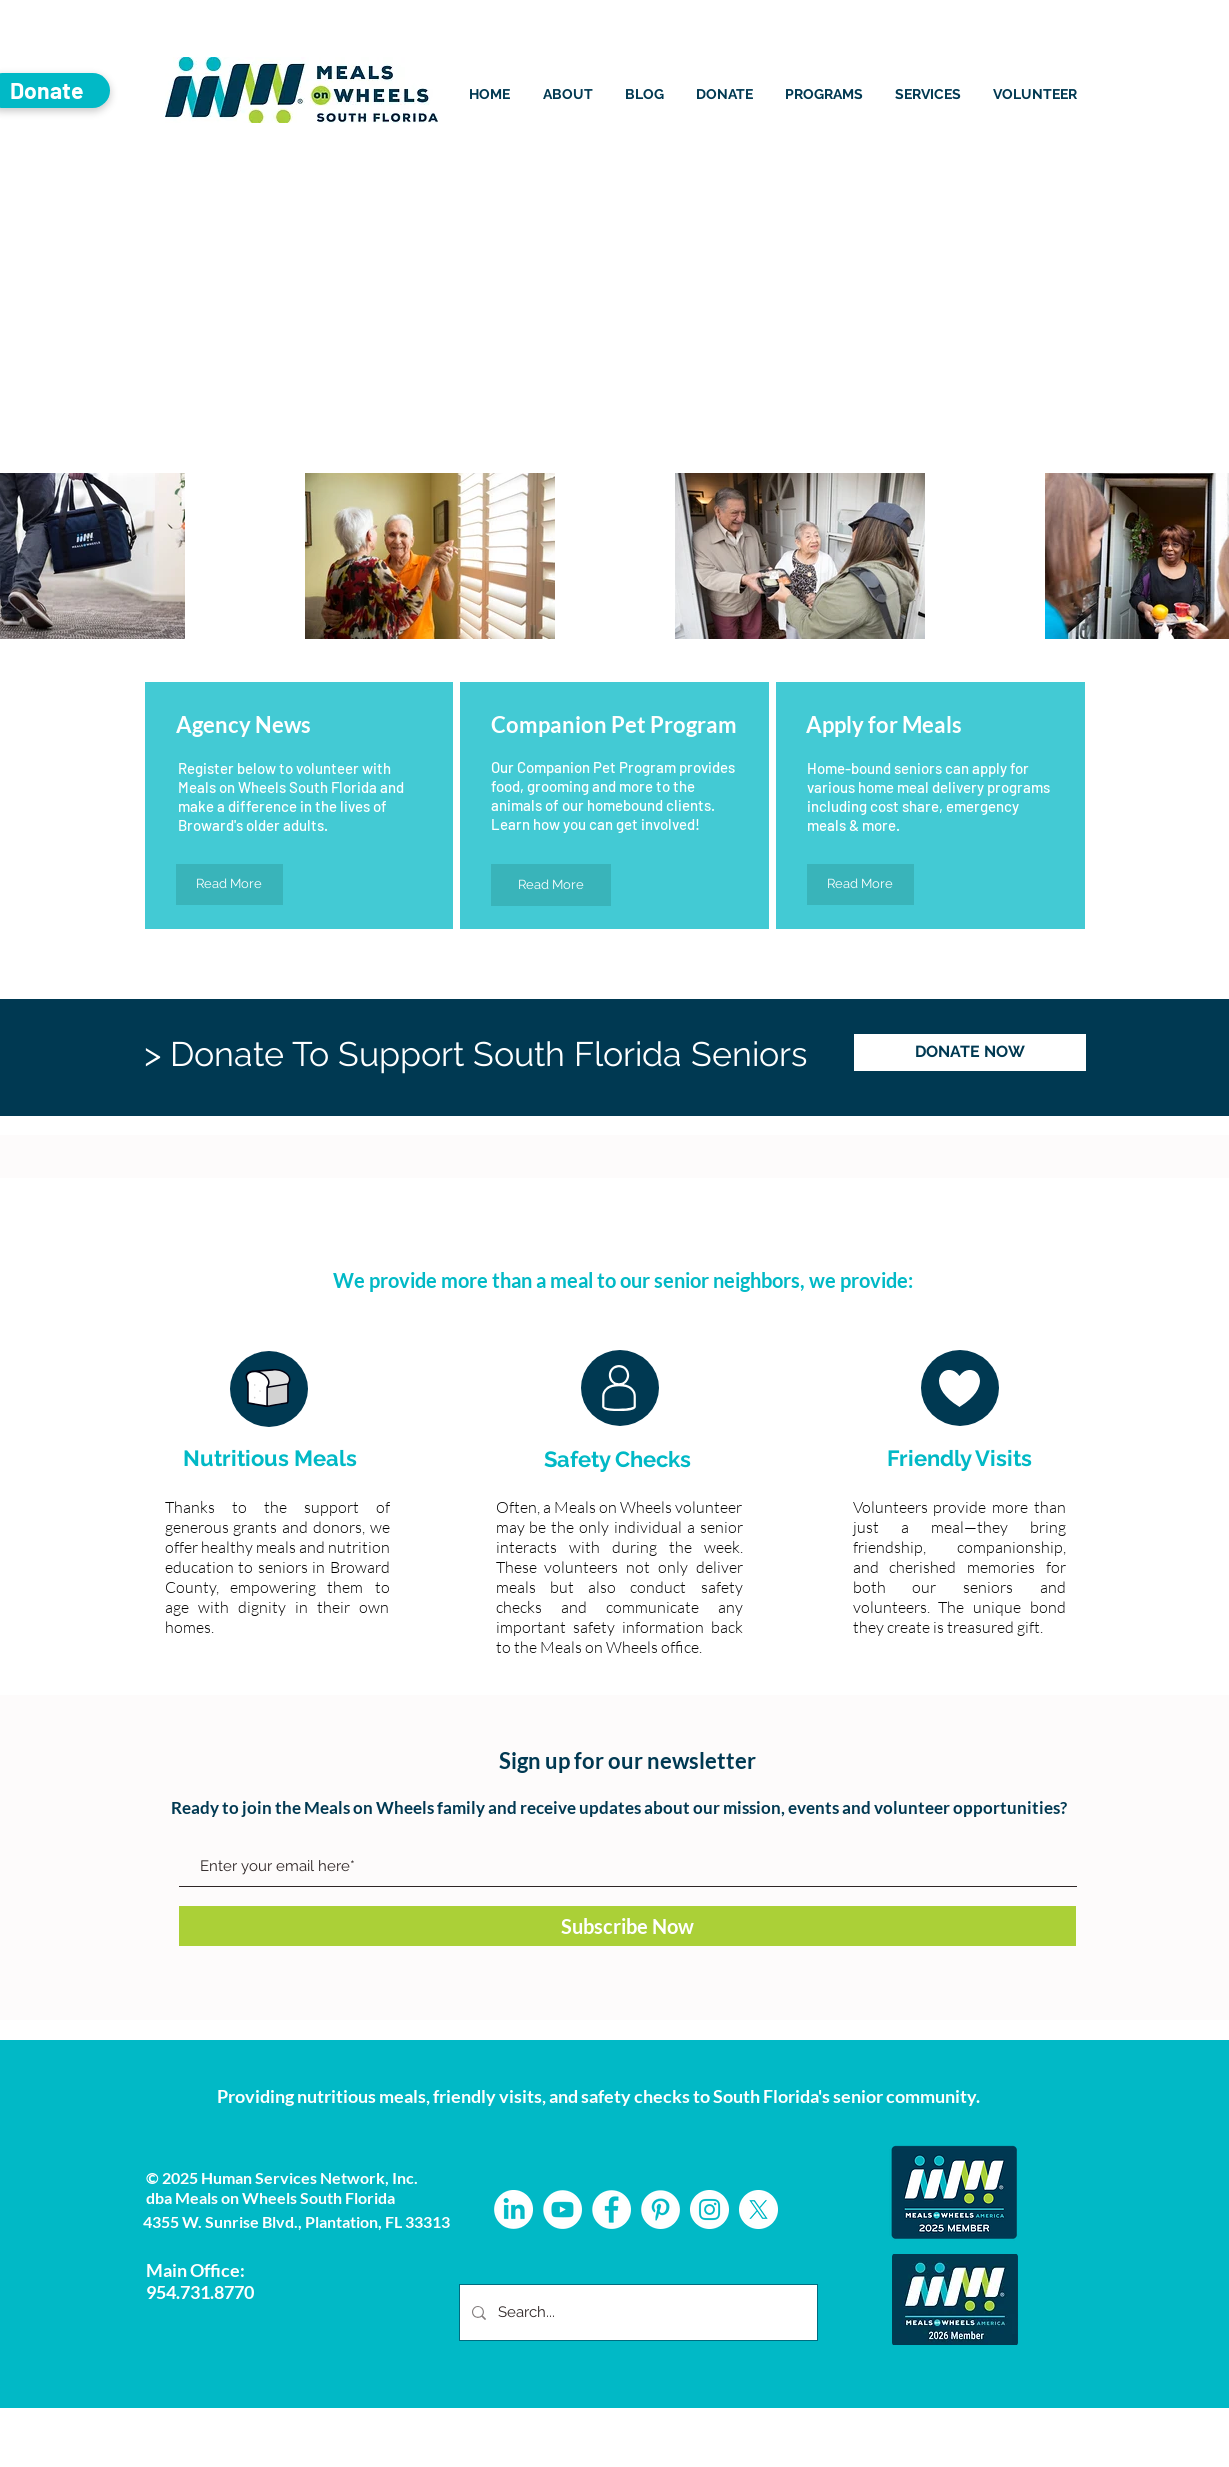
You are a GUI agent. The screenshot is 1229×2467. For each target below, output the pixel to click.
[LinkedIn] (513, 2209)
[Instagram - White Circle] (709, 2209)
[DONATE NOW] (970, 1052)
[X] (758, 2209)
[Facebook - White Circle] (611, 2209)
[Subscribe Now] (627, 1926)
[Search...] (636, 2312)
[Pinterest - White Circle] (660, 2209)
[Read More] (229, 884)
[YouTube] (562, 2209)
